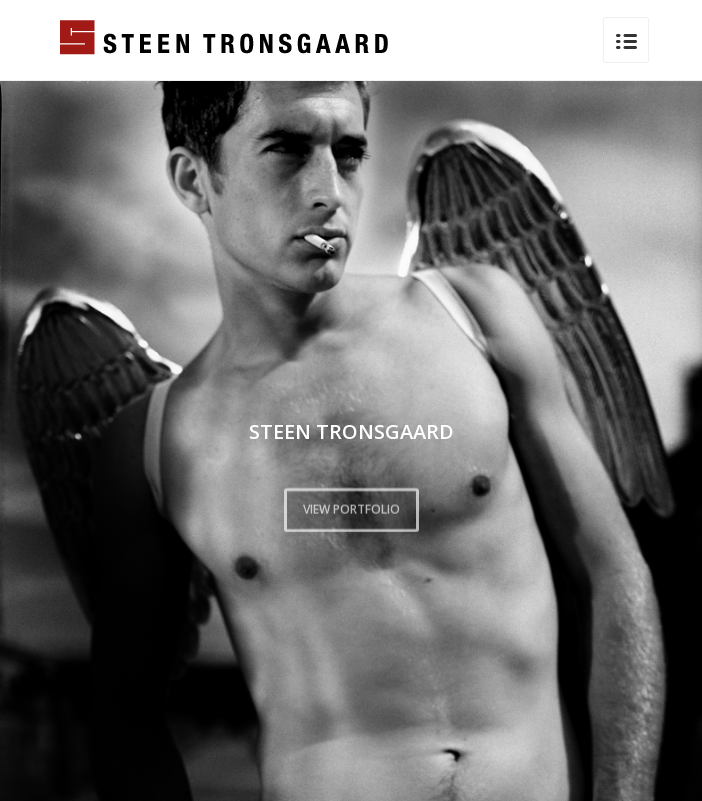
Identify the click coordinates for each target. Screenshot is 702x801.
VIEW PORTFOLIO (351, 507)
